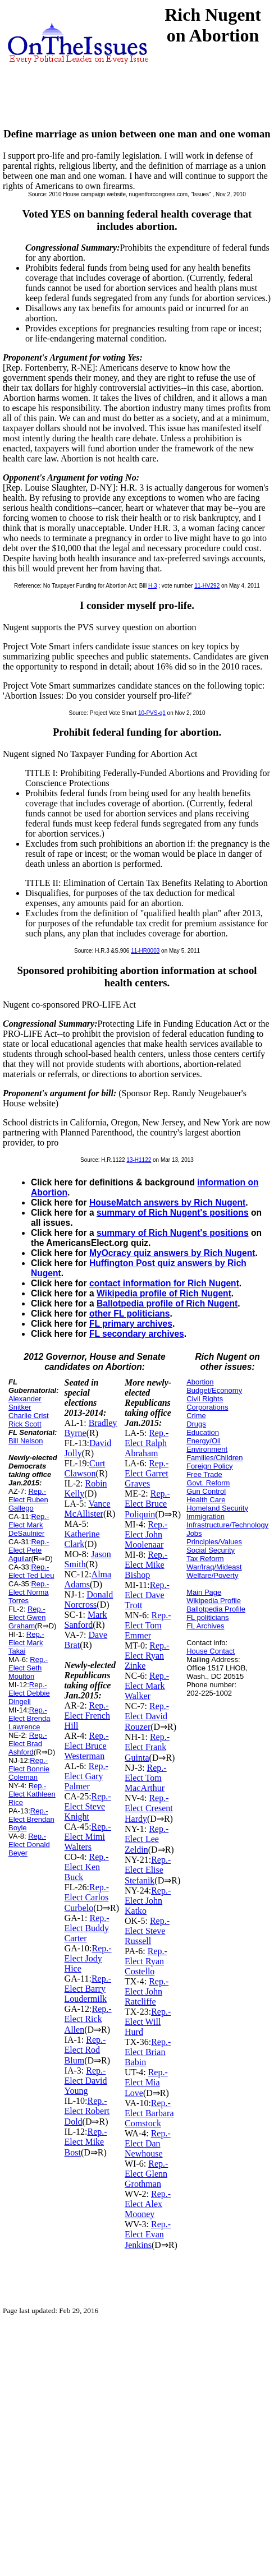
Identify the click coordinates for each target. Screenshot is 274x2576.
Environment (206, 1449)
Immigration (205, 1516)
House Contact (210, 1651)
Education (202, 1432)
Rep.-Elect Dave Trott (147, 1595)
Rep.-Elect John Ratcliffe (146, 1991)
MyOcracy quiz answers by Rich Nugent (172, 1253)
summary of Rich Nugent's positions (173, 1212)
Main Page (203, 1592)
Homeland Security (217, 1508)
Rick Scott (25, 1424)
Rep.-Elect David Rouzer (147, 1716)
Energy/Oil (203, 1441)
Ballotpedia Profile (215, 1609)
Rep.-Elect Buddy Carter (87, 1928)
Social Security (210, 1550)
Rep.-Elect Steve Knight (88, 1806)
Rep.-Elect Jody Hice (88, 1958)
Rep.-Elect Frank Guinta (147, 1747)
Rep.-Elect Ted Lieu (31, 1571)
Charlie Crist (28, 1415)
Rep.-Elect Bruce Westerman (87, 1746)
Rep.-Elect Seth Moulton (28, 1668)
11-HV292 (207, 586)
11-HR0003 (145, 951)
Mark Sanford (86, 1619)
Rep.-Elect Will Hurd (148, 2022)
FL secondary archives (136, 1333)
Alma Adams (88, 1579)
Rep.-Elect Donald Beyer (29, 1844)
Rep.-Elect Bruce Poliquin (147, 1504)
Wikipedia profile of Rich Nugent (164, 1293)
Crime (196, 1415)
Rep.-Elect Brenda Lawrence (29, 1718)
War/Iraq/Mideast (214, 1567)
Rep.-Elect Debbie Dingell (29, 1693)
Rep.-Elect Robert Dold (87, 2111)
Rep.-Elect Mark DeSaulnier (28, 1525)
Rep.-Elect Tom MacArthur (146, 1778)
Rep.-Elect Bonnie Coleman (28, 1768)
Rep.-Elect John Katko (148, 1900)
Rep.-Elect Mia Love (146, 2082)
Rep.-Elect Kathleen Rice (32, 1794)
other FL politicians (129, 1313)
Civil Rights (204, 1399)
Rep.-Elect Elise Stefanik (148, 1870)
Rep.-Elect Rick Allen (88, 2019)
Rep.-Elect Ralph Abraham (146, 1443)
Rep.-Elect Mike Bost (86, 2142)
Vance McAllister (88, 1508)
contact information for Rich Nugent (164, 1283)
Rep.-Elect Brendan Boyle (31, 1819)
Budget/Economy (214, 1390)
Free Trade (204, 1474)
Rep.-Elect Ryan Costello (146, 1961)
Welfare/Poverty (212, 1575)
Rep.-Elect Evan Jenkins (148, 2234)
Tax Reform (204, 1558)
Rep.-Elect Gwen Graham (26, 1617)
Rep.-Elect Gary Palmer (86, 1776)
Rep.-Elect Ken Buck (87, 1867)
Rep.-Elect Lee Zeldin (146, 1839)
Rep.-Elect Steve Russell (147, 1931)
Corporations (207, 1407)
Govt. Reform (208, 1483)
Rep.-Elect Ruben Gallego (28, 1499)
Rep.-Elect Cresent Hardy (149, 1808)
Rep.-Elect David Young (86, 2080)
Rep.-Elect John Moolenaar (146, 1534)
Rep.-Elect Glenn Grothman (146, 2174)
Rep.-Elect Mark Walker (147, 1686)
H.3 (152, 586)
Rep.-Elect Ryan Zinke (147, 1655)
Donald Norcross (89, 1599)
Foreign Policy (209, 1466)
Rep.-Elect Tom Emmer (148, 1625)
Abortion (199, 1382)
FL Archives (205, 1626)
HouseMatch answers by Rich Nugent (167, 1202)
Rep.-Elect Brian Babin (148, 2052)
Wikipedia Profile (213, 1600)
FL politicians (207, 1617)
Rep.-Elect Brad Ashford (27, 1743)
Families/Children (214, 1457)
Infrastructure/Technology (227, 1525)
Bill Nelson (25, 1441)
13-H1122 (138, 1160)
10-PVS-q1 (152, 713)
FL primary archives (130, 1323)
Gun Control (206, 1491)
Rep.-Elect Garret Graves (146, 1473)
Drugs (196, 1424)
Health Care (205, 1499)
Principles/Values (214, 1542)
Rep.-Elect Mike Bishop (146, 1565)
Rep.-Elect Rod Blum (85, 2050)
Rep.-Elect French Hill (87, 1715)
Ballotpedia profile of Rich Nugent (167, 1303)
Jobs (194, 1533)
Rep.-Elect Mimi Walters (88, 1837)
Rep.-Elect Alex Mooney (148, 2204)
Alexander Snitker (25, 1403)
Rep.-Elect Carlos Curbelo (87, 1897)
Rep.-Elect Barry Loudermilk (88, 1988)
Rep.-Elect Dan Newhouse (148, 2143)
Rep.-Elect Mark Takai (26, 1642)
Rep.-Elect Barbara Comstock (149, 2113)
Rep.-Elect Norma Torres (28, 1592)
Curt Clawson (85, 1468)
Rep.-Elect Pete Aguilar (28, 1550)
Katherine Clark (82, 1539)
